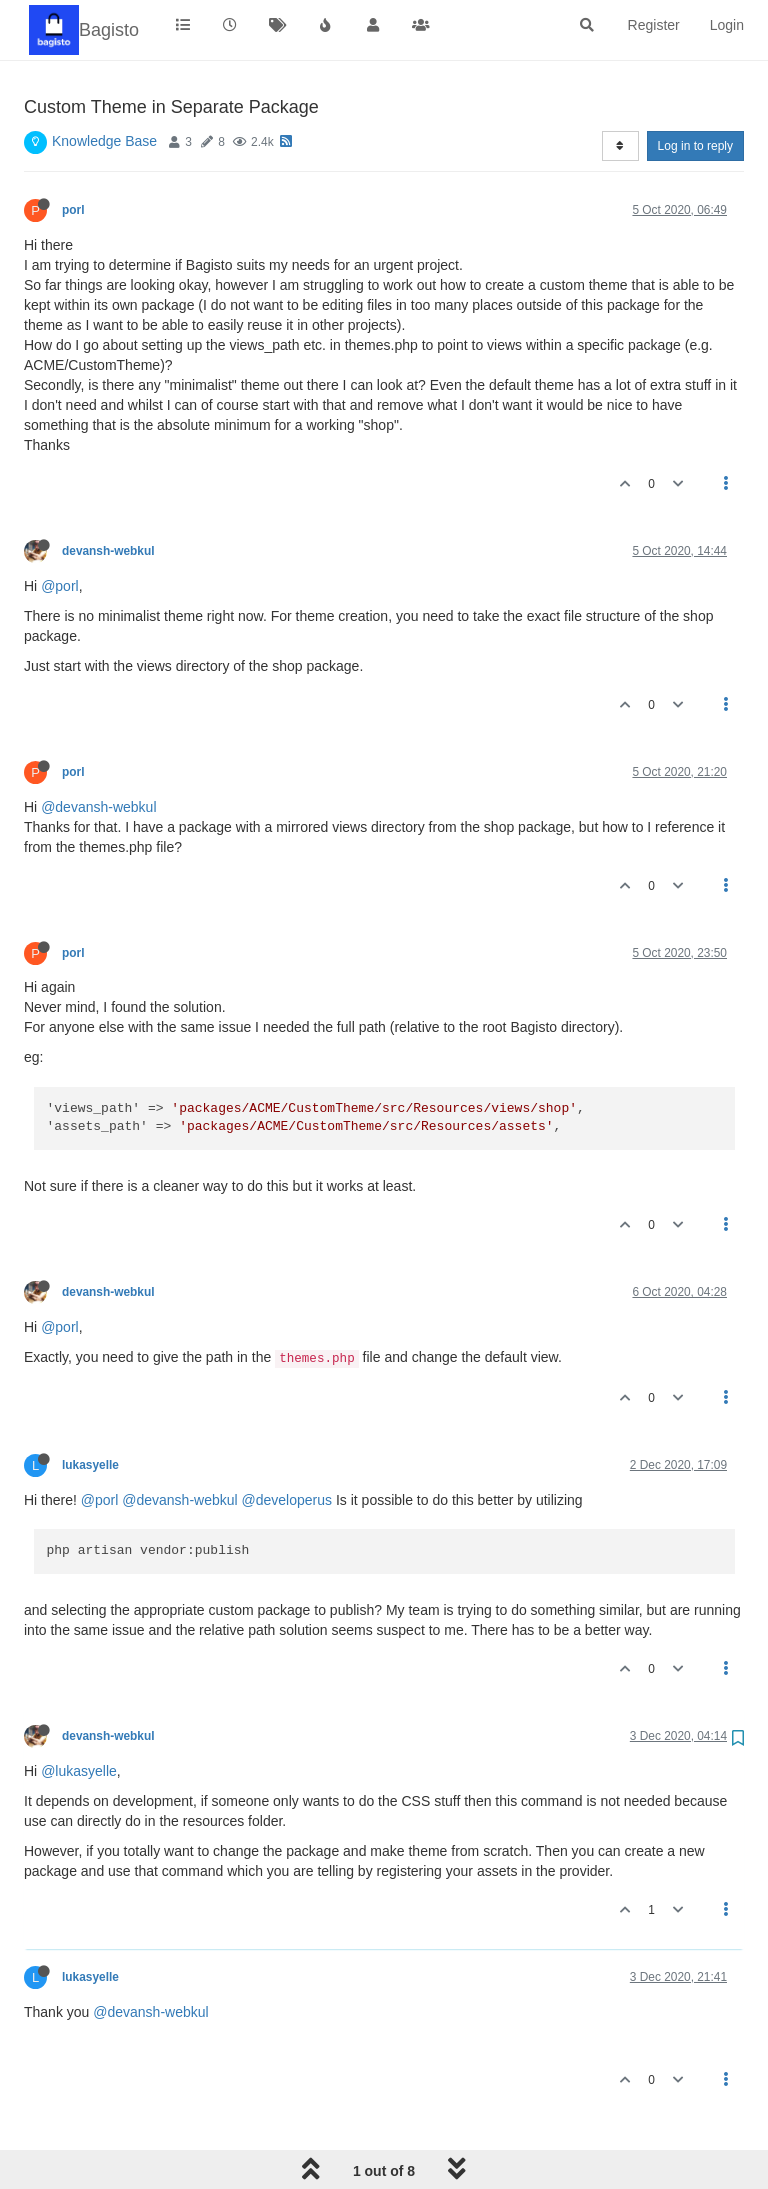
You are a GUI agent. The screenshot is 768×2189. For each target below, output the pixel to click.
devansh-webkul (108, 551)
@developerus (287, 1500)
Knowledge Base (104, 141)
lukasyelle (90, 1465)
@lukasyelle (79, 1771)
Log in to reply (695, 146)
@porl (60, 586)
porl (73, 210)
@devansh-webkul (98, 807)
